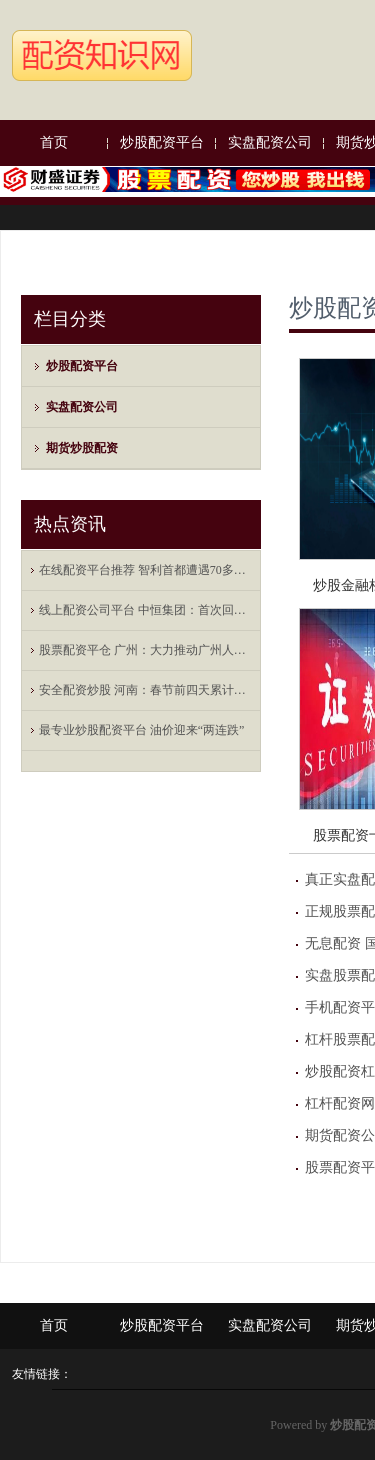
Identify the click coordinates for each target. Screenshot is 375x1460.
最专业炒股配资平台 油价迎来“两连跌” (142, 730)
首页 (54, 142)
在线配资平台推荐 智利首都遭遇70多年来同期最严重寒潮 (146, 570)
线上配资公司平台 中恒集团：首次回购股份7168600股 (146, 610)
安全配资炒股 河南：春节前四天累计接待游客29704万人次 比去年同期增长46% (146, 690)
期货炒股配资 (82, 448)
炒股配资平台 (162, 142)
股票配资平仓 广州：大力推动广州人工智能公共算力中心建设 (146, 650)
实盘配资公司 (270, 142)
